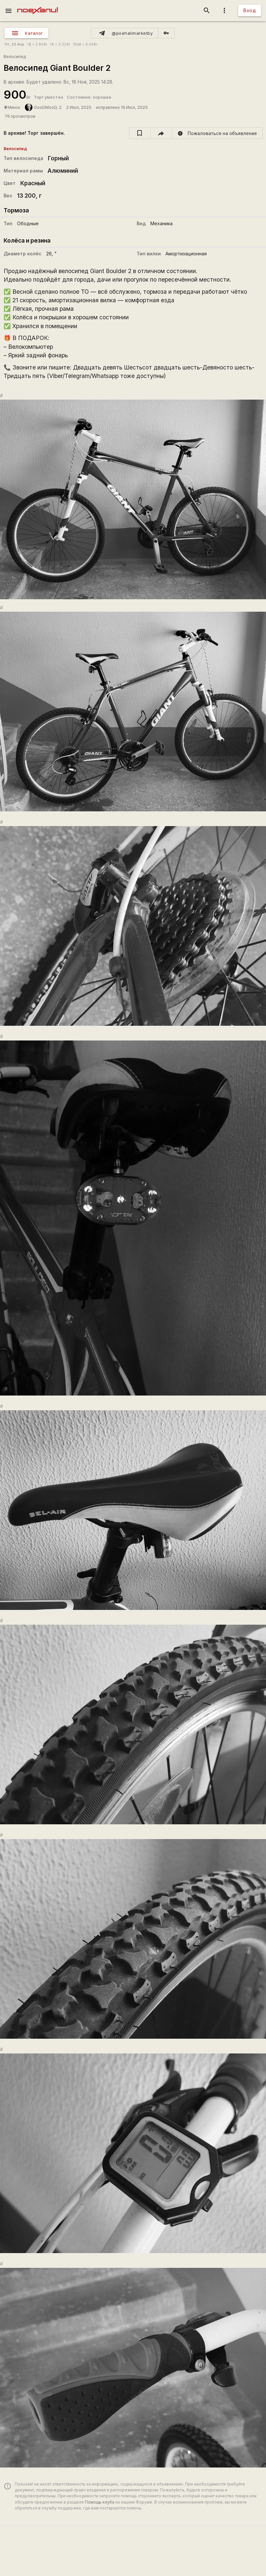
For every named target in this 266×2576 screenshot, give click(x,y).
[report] (217, 133)
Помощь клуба (99, 2502)
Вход (249, 10)
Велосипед (15, 56)
